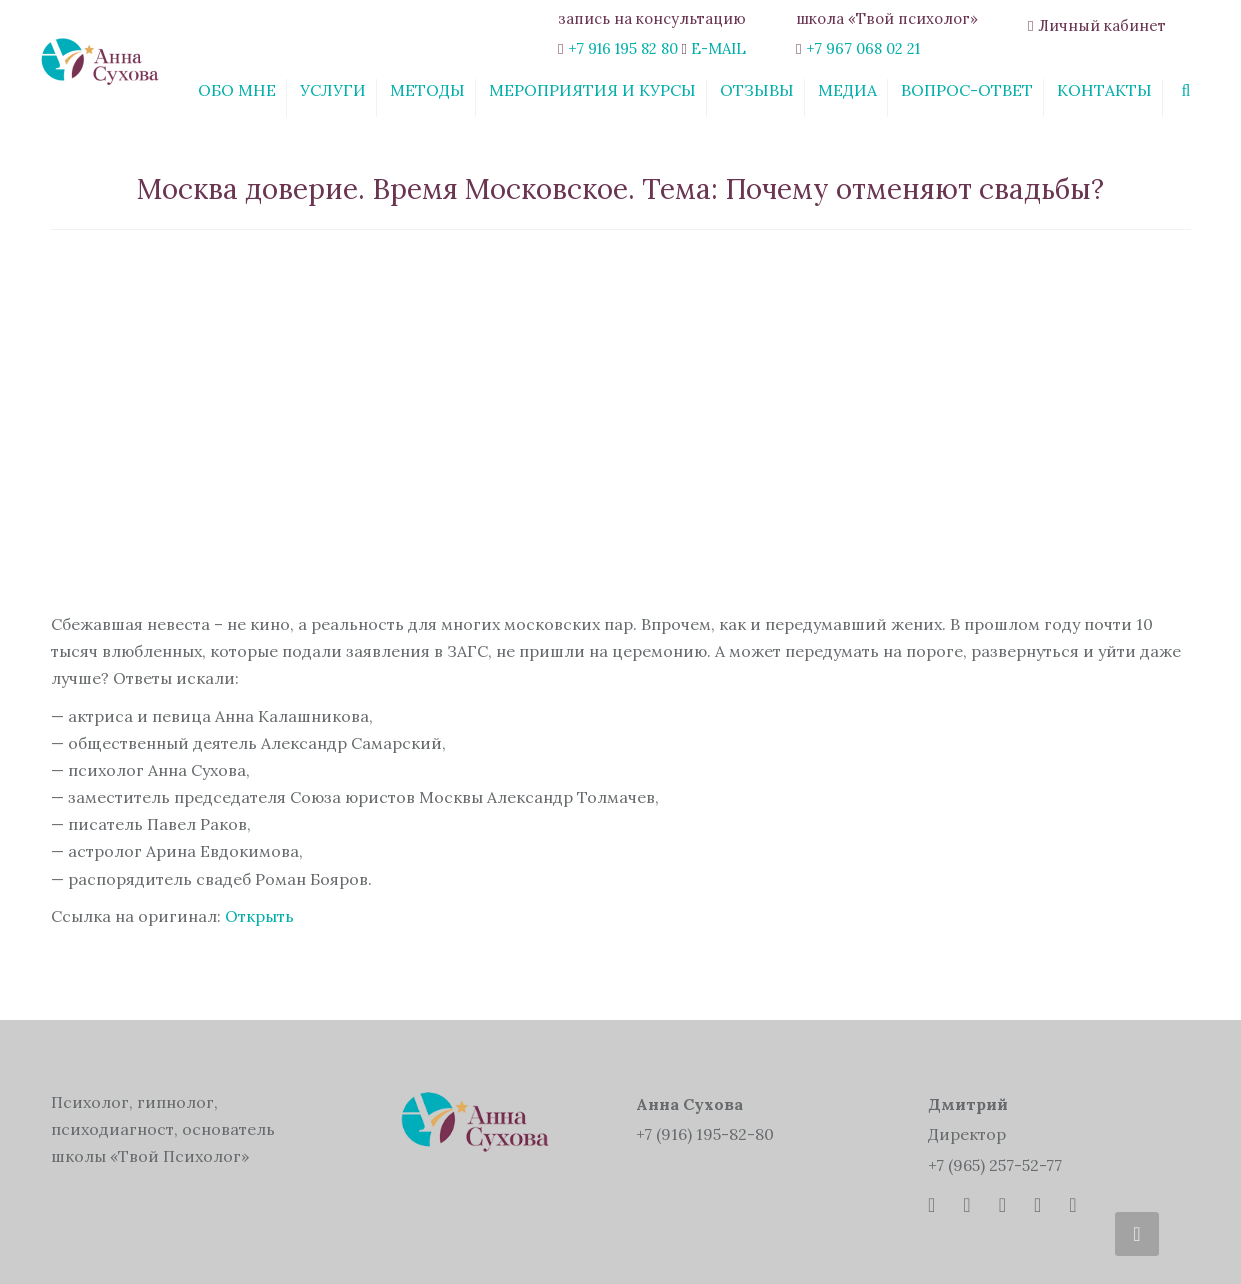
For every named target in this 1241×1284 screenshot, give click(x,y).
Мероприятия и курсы (592, 90)
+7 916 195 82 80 (623, 48)
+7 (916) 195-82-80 (705, 1134)
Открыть (259, 916)
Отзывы (757, 90)
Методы (427, 90)
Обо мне (237, 90)
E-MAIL (718, 48)
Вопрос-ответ (967, 90)
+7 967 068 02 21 (863, 48)
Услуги (333, 90)
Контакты (1104, 90)
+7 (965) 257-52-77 (995, 1165)
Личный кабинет (1102, 25)
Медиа (847, 90)
